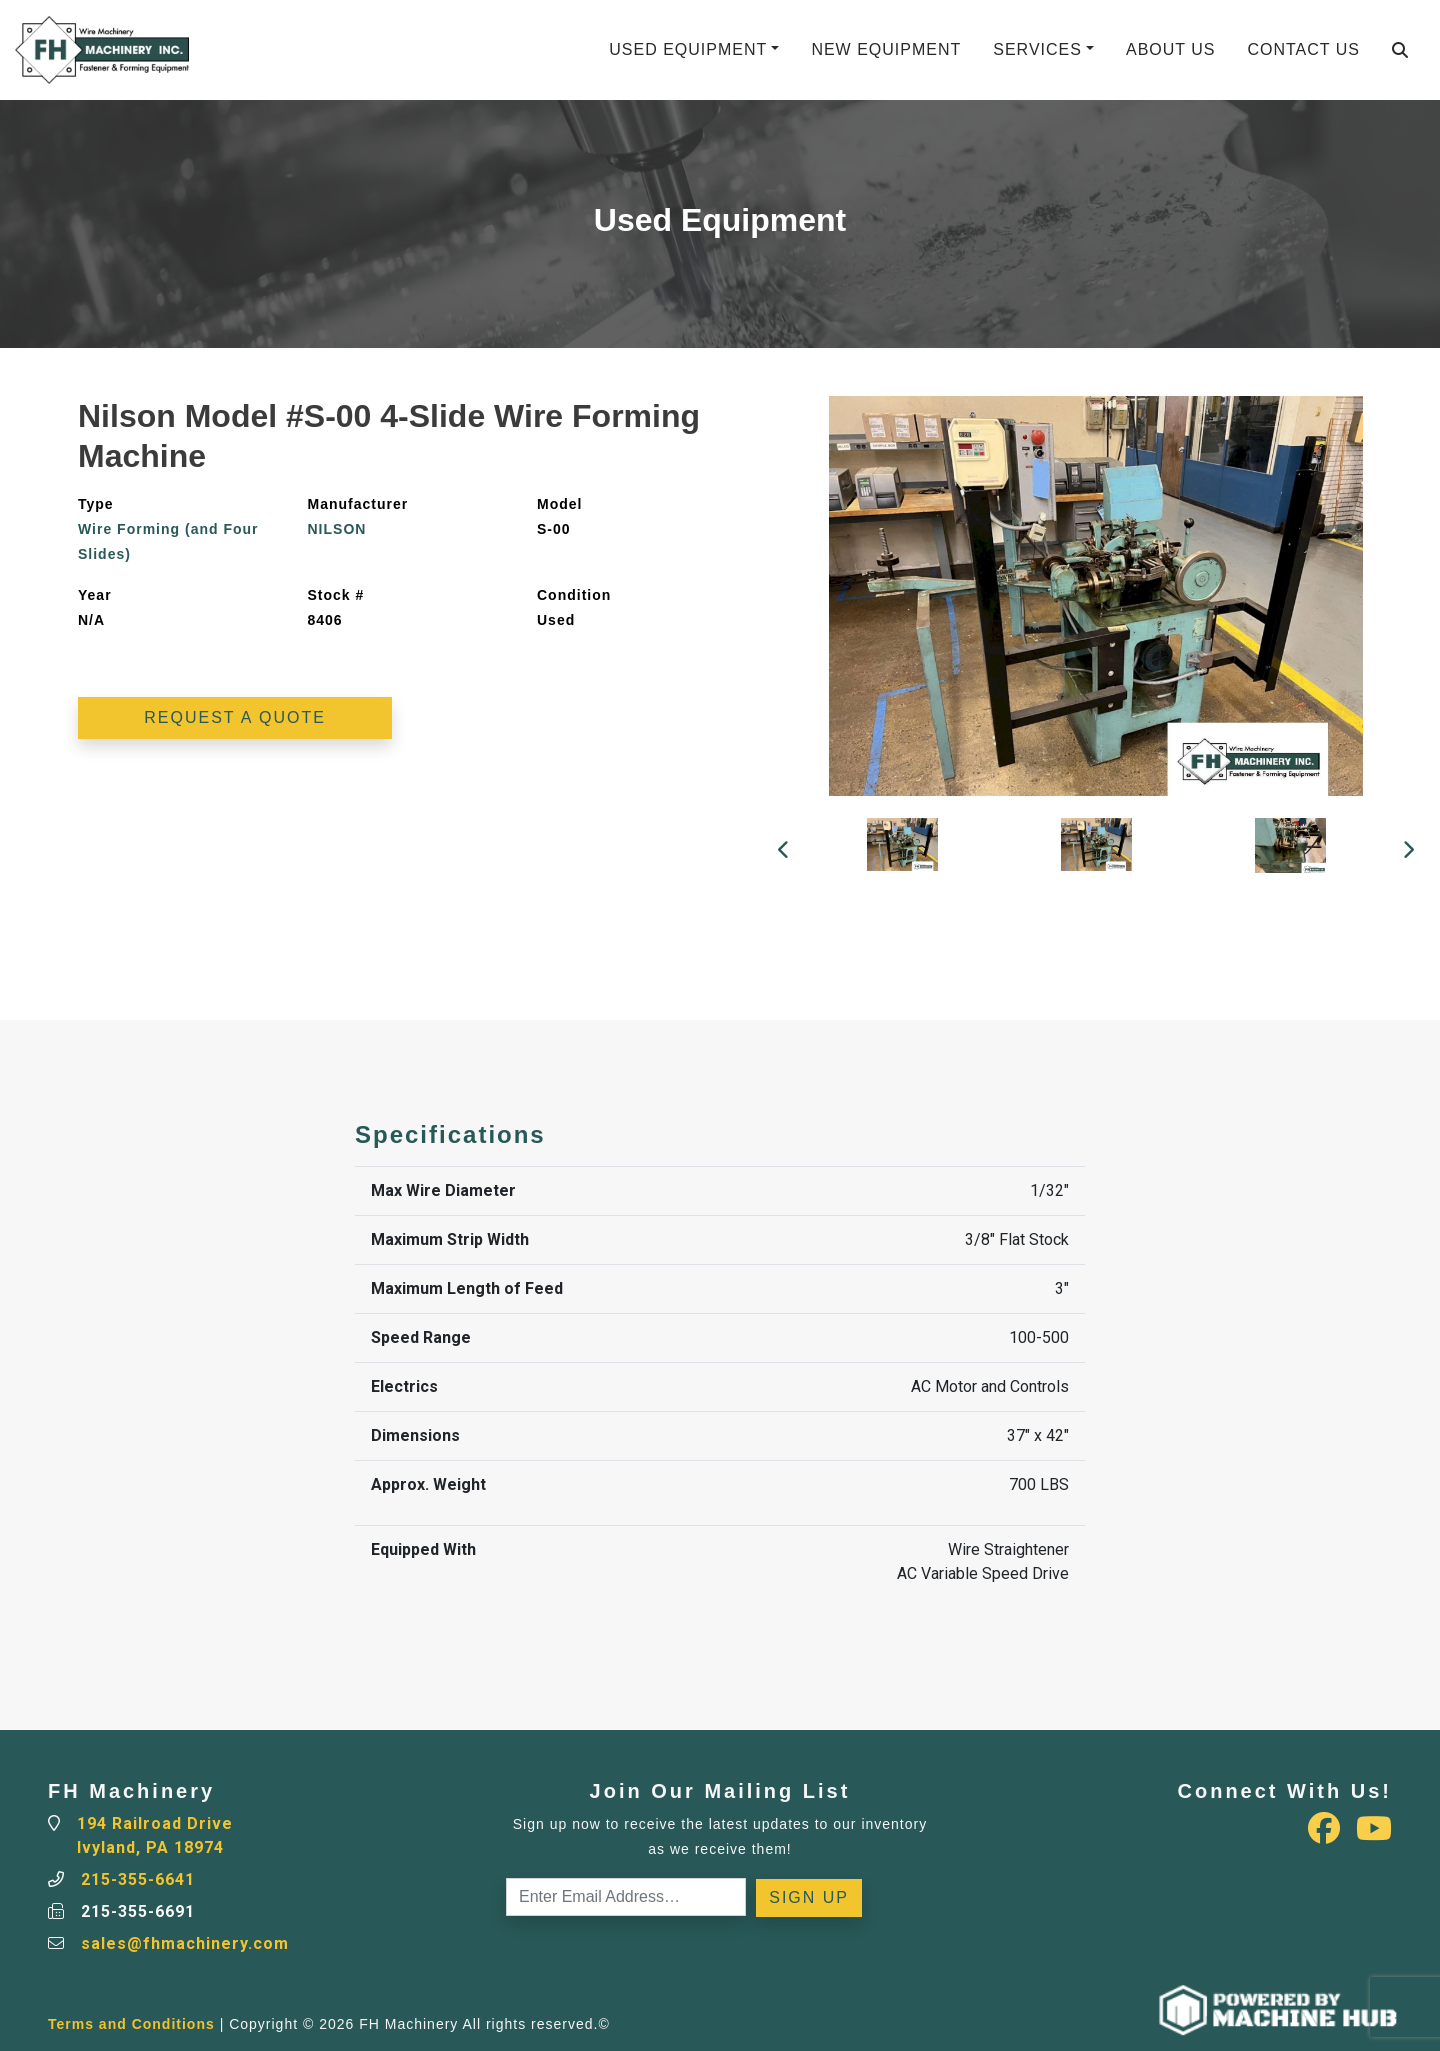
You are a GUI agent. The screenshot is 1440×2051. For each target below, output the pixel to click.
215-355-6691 (138, 1911)
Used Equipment (688, 49)
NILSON (337, 529)
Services (1037, 49)
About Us (1171, 49)
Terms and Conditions (131, 2024)
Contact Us (1303, 49)
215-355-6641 (138, 1879)
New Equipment (886, 49)
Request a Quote (235, 717)
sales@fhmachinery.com (185, 1943)
